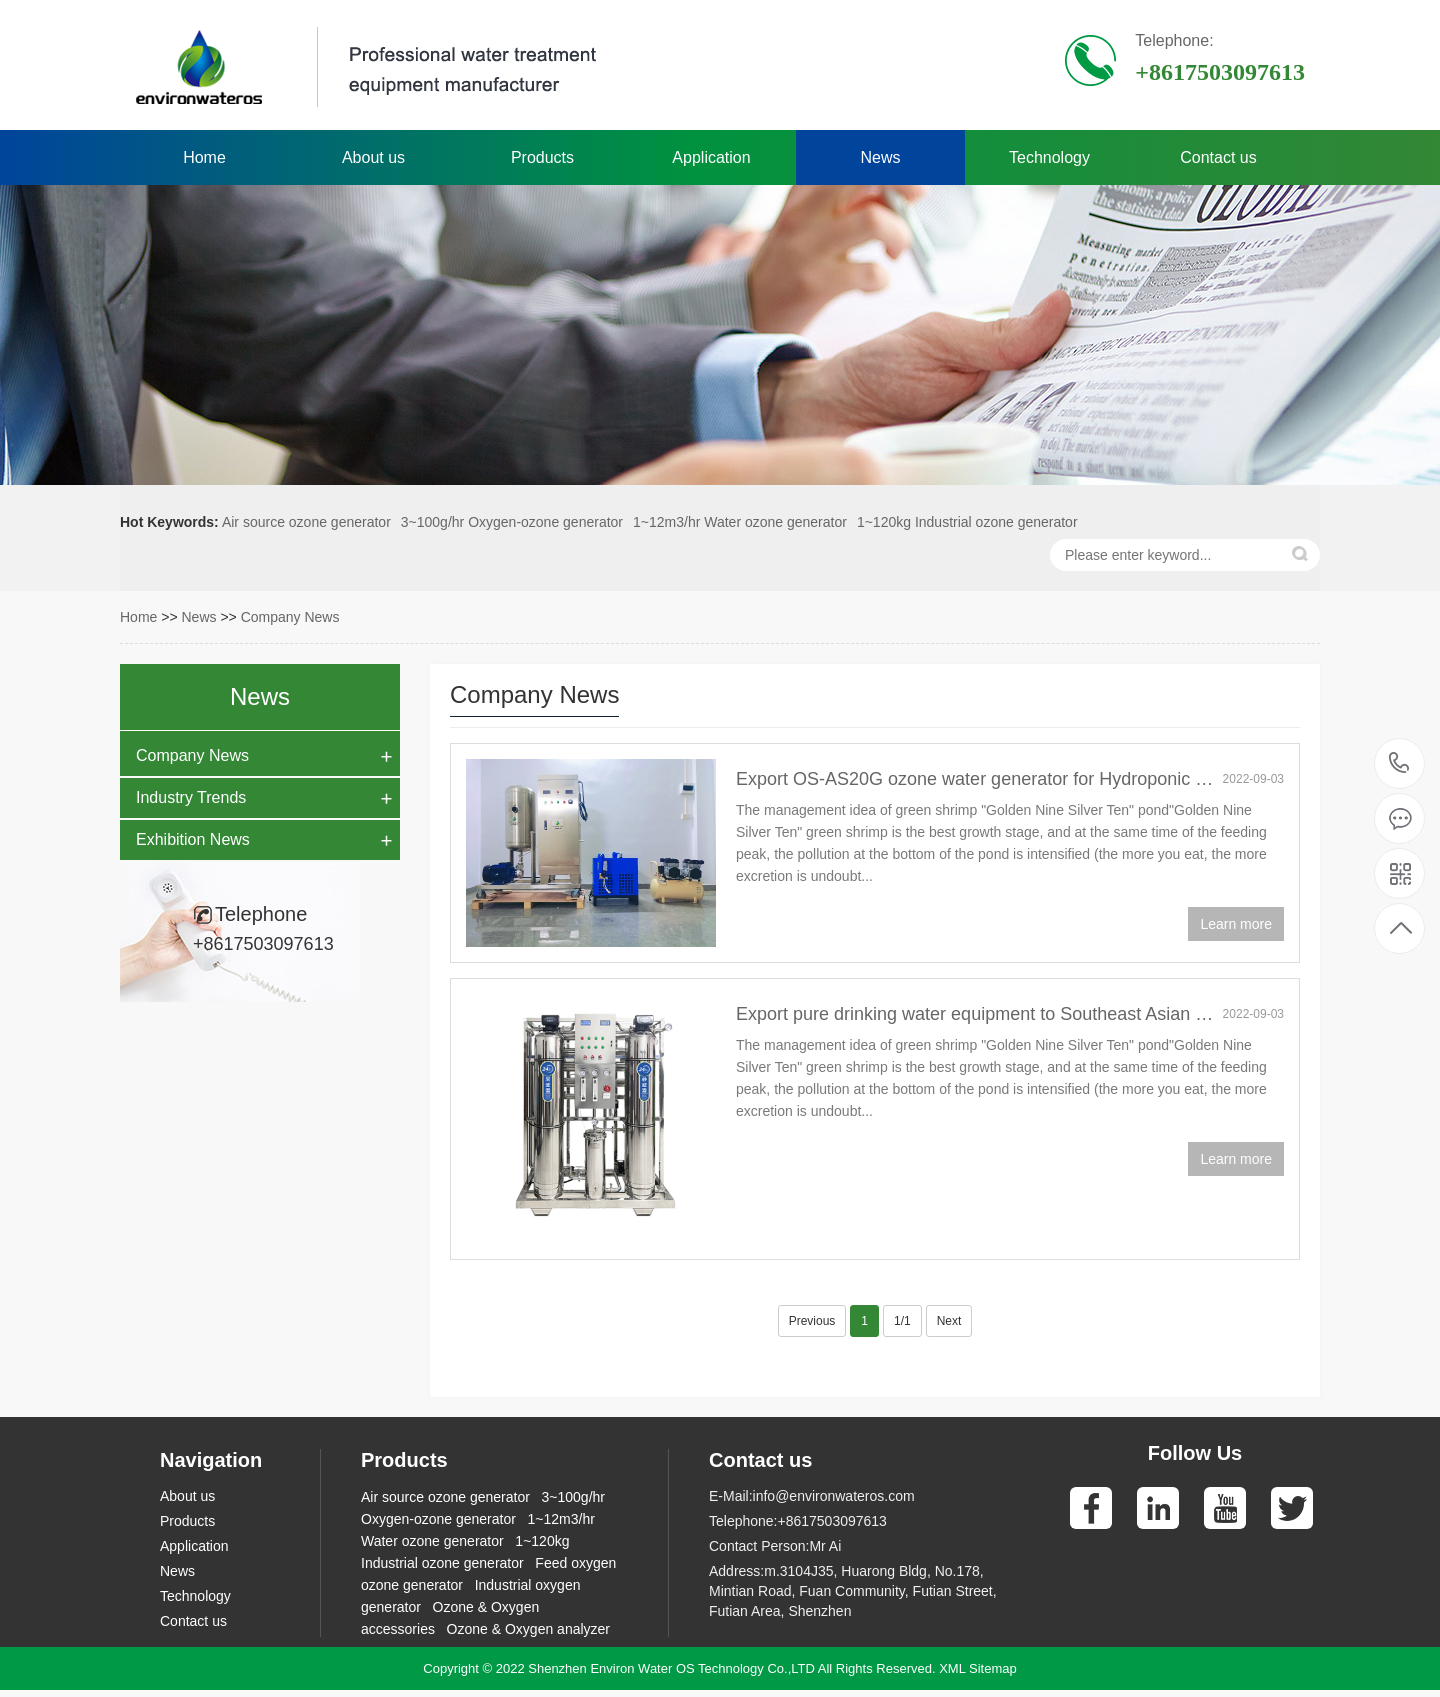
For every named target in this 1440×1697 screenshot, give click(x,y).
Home (204, 157)
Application (711, 157)
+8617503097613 (1399, 763)
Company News (290, 617)
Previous (812, 1321)
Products (542, 157)
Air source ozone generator (306, 522)
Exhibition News (193, 839)
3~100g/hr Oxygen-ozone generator (512, 522)
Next (949, 1321)
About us (373, 157)
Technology (1049, 157)
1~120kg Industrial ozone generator (967, 522)
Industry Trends (191, 797)
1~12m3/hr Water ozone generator (740, 522)
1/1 (902, 1321)
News (880, 157)
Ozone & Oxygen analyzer (528, 1629)
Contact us (1218, 157)
